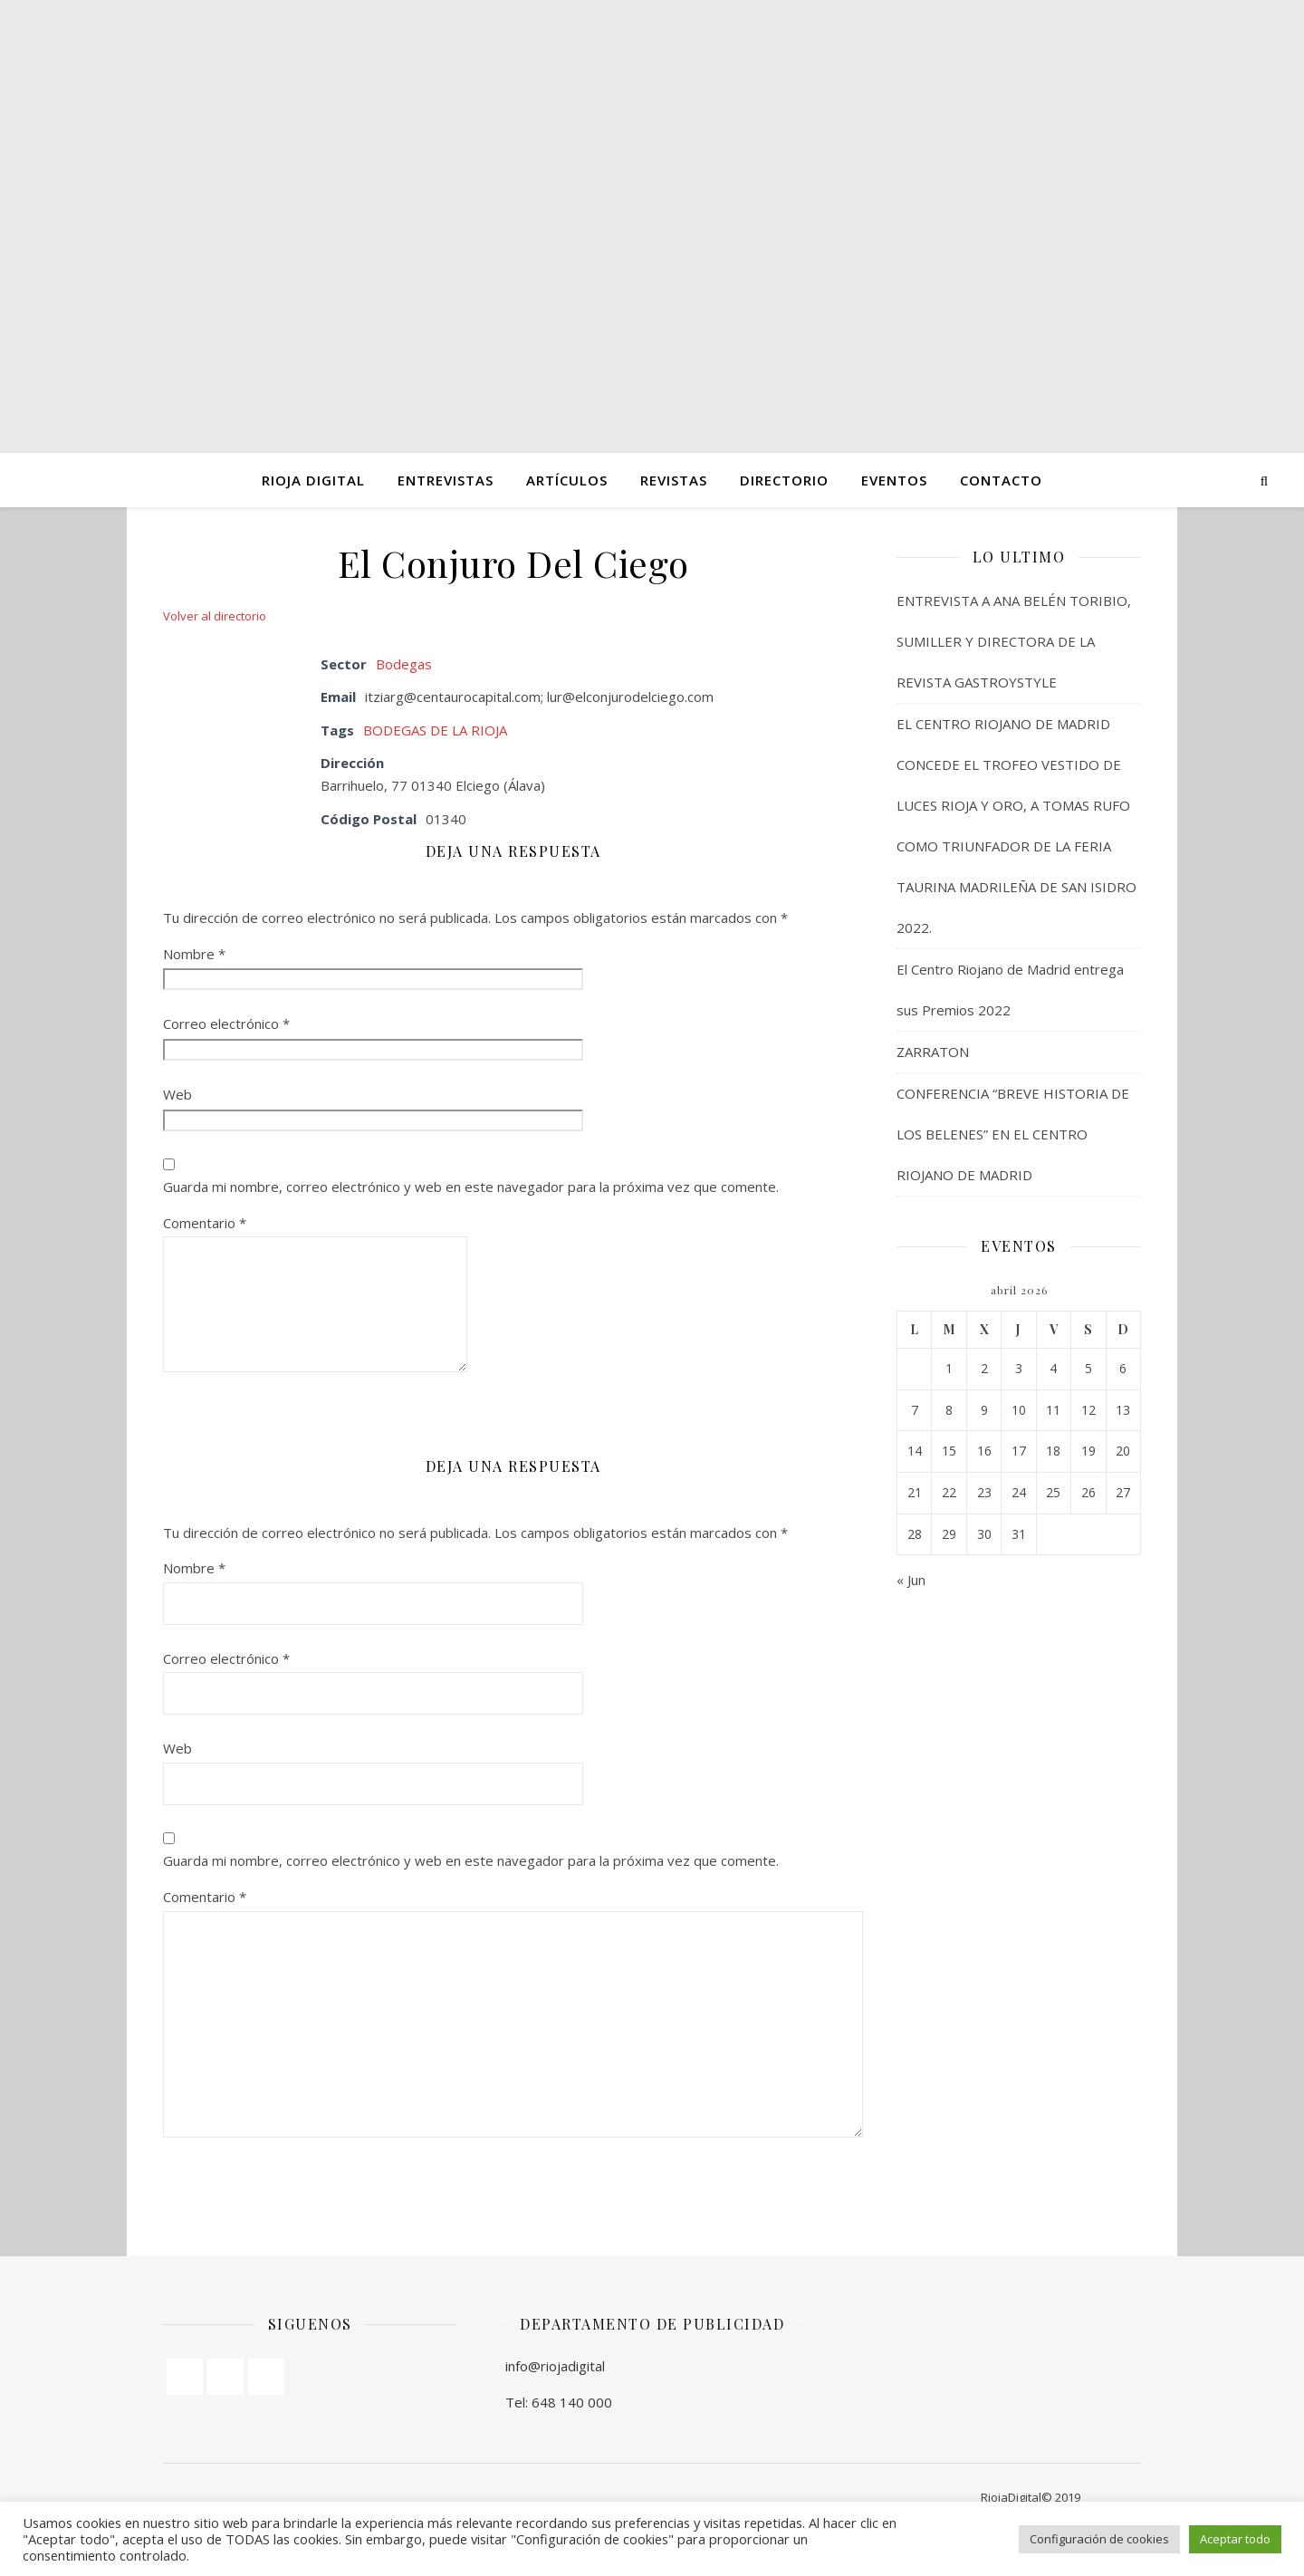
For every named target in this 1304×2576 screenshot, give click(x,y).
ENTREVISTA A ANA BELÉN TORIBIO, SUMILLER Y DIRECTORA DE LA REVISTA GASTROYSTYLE (1013, 641)
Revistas (673, 480)
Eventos (894, 480)
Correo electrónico (226, 1023)
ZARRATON (932, 1052)
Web (177, 1094)
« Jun (910, 1580)
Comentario (204, 1223)
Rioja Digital (313, 480)
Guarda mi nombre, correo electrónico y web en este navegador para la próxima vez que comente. (471, 1186)
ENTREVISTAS (446, 480)
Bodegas (404, 664)
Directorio (784, 480)
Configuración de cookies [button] (1099, 2539)
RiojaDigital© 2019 (1030, 2497)
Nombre (194, 954)
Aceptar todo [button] (1235, 2539)
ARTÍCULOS (567, 480)
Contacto (1001, 480)
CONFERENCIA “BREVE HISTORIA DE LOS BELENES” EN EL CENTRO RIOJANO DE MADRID (1012, 1134)
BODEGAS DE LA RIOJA (435, 730)
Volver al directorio (214, 616)
